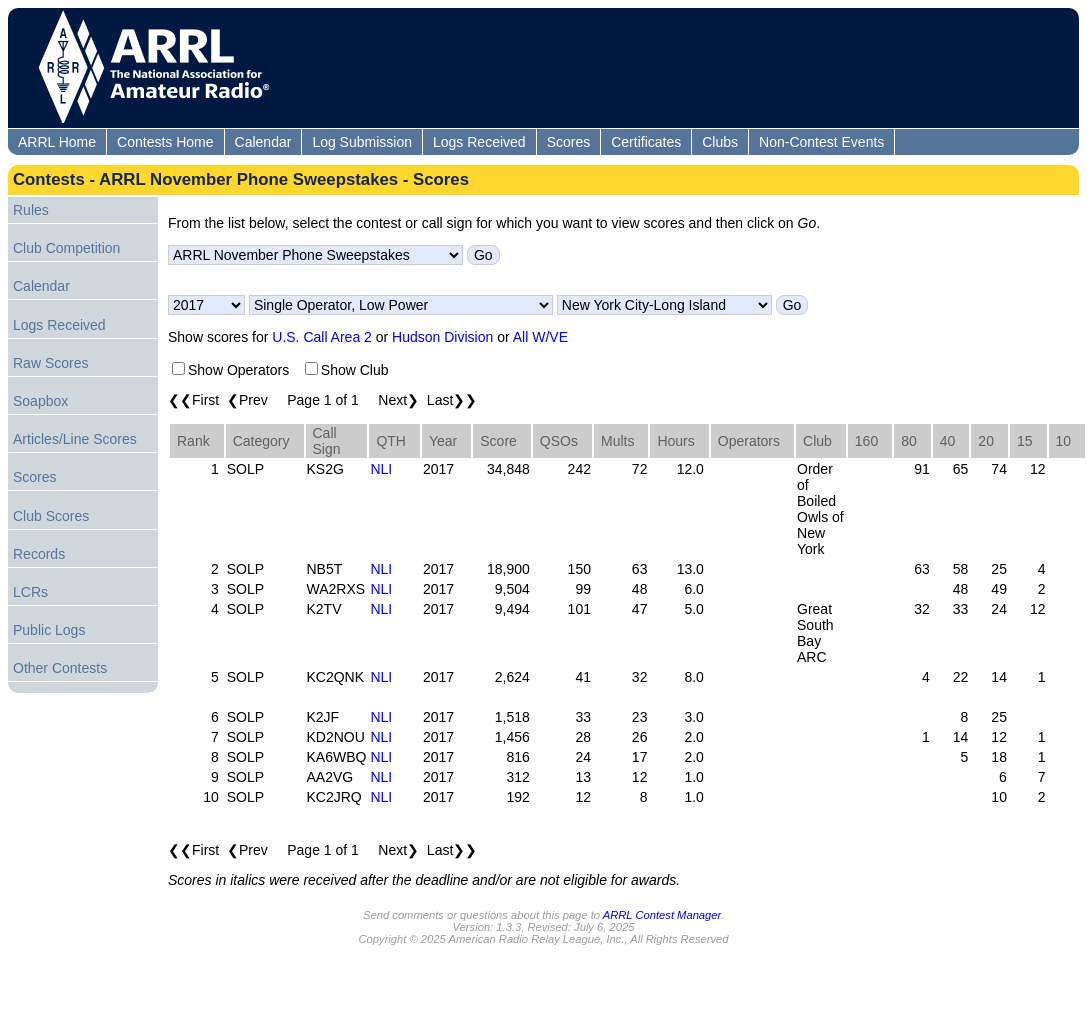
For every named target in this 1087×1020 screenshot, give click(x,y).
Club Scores (51, 516)
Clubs (720, 142)
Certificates (646, 142)
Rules (31, 210)
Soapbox (40, 401)
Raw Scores (50, 363)
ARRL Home (57, 142)
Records (39, 554)
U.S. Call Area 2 (322, 337)
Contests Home (165, 142)
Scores (569, 142)
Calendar (263, 142)
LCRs (30, 592)
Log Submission (362, 142)
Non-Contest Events (821, 142)
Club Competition (66, 248)
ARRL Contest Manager (662, 915)
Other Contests (60, 668)
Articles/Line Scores (75, 439)
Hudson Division (442, 337)
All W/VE (540, 337)
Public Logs (49, 630)
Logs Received (479, 142)
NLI (381, 469)
